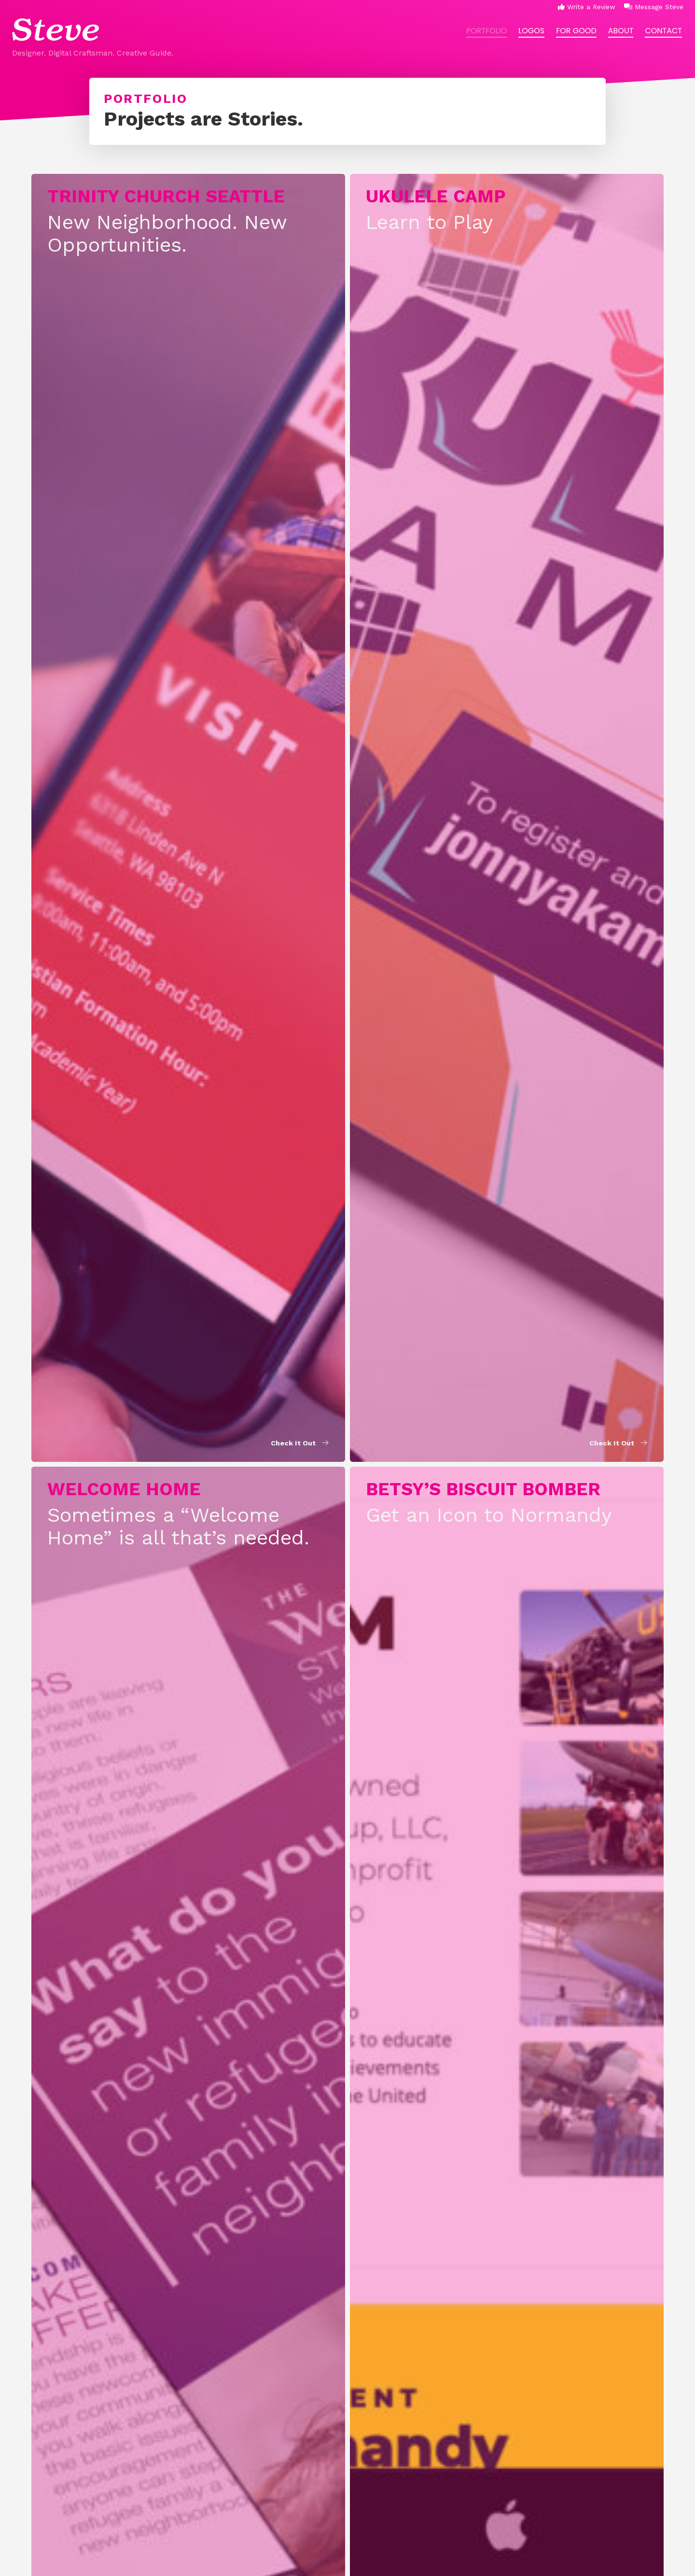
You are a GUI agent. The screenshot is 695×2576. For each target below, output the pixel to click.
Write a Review (586, 7)
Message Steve (654, 7)
